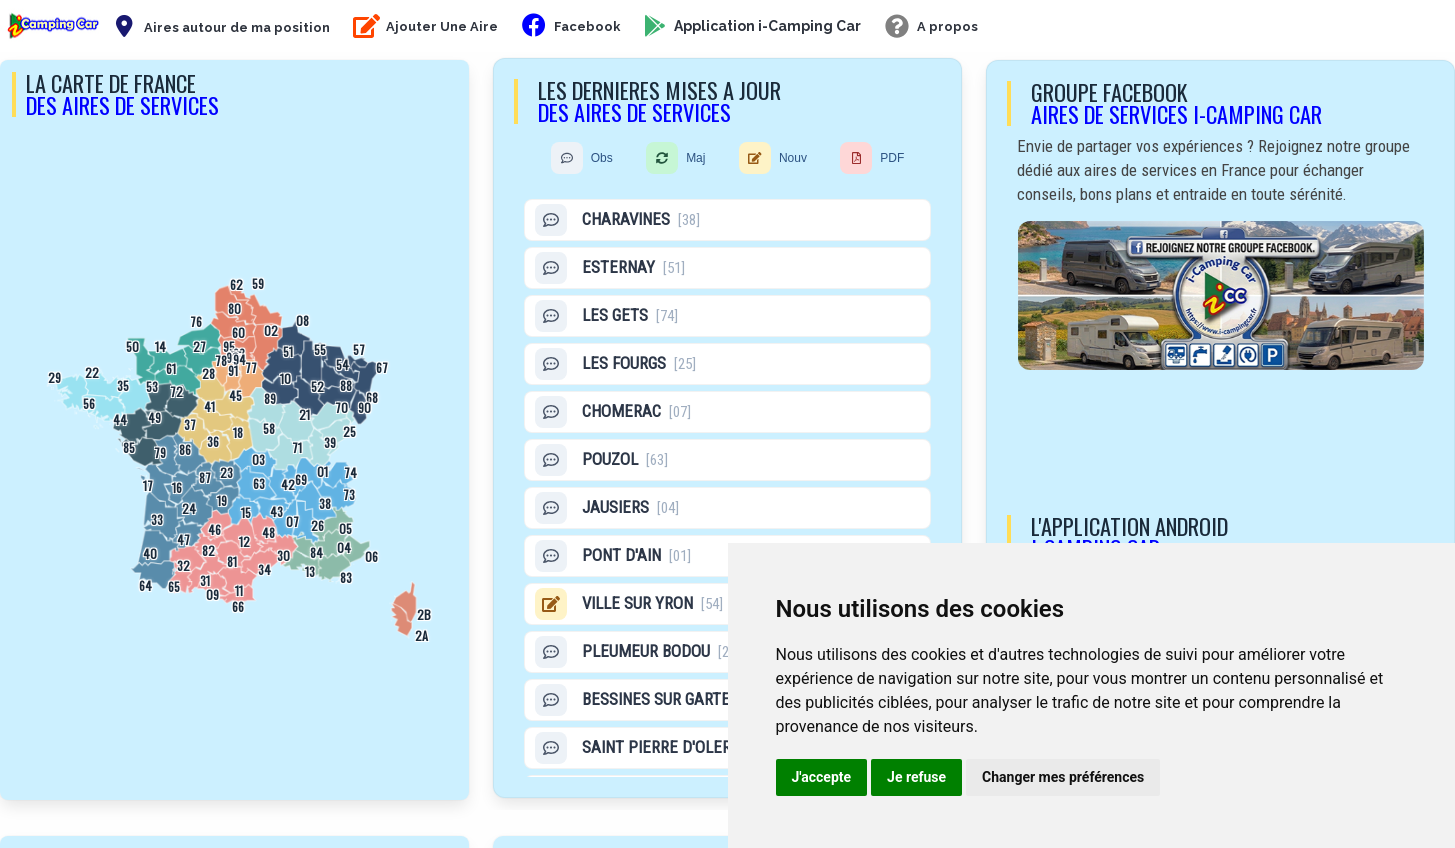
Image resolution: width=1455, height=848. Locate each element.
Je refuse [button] (916, 777)
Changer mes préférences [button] (1063, 777)
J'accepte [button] (822, 777)
